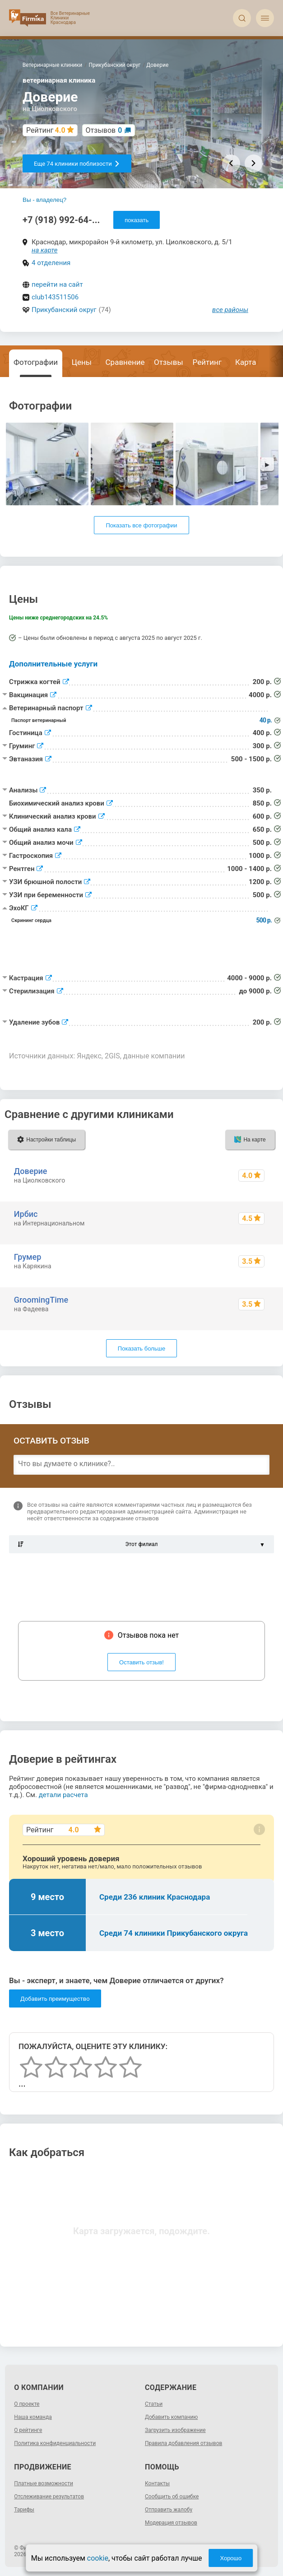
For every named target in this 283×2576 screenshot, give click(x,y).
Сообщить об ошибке (172, 2496)
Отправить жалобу (168, 2509)
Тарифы (24, 2509)
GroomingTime (41, 1299)
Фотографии (36, 362)
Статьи (153, 2404)
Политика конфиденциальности (55, 2443)
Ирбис (25, 1214)
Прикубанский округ (64, 310)
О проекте (26, 2404)
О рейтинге (28, 2430)
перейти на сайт (57, 284)
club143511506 (55, 297)
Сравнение (125, 362)
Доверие (30, 1171)
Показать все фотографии (141, 525)
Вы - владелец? (44, 199)
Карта (245, 362)
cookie (97, 2558)
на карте (45, 250)
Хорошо (230, 2558)
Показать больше (141, 1348)
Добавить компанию (171, 2417)
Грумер (27, 1257)
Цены (82, 362)
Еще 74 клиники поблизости (77, 163)
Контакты (157, 2483)
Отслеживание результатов (49, 2496)
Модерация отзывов (171, 2523)
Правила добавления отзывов (183, 2443)
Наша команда (33, 2417)
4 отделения (51, 263)
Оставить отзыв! (141, 1662)
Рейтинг (207, 362)
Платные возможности (43, 2483)
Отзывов (104, 130)
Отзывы (168, 362)
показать (136, 220)
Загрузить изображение (175, 2430)
